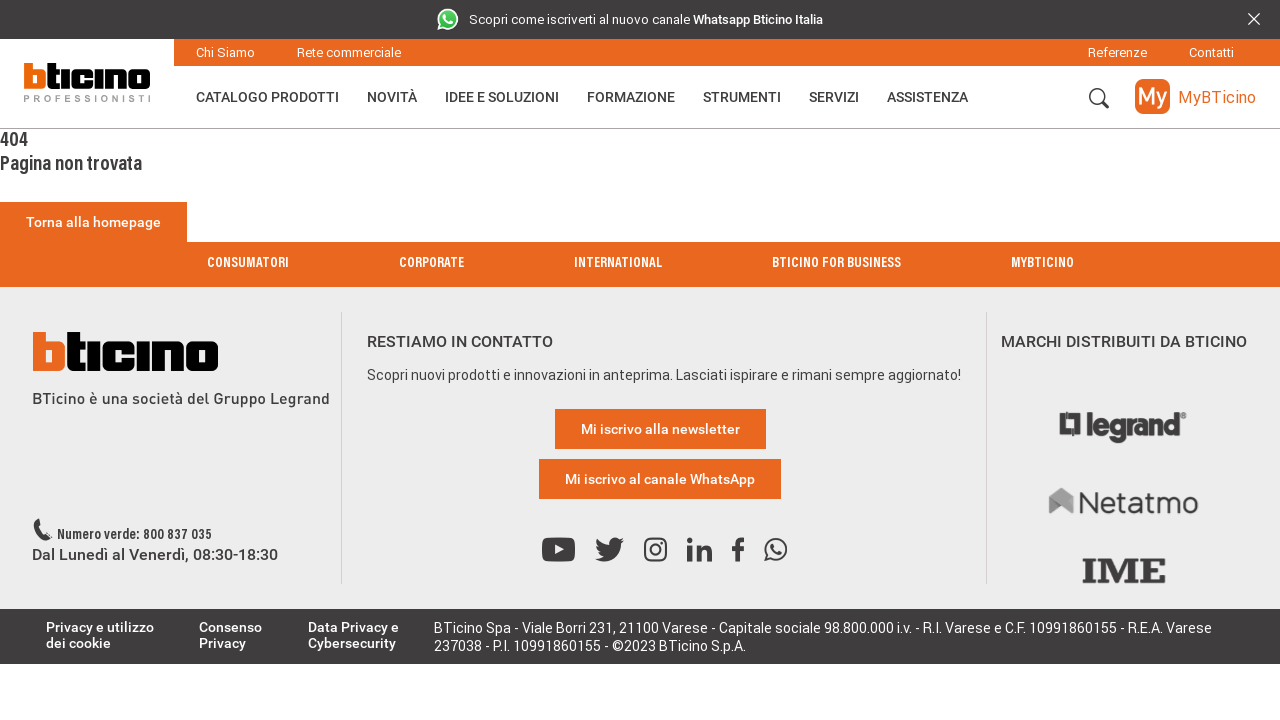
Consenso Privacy (230, 635)
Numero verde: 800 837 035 (134, 536)
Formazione (631, 97)
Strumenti (742, 97)
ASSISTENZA (927, 97)
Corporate (431, 264)
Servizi (834, 97)
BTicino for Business (836, 264)
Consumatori (248, 264)
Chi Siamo (225, 52)
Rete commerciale (349, 52)
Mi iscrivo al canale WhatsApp (660, 479)
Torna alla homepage (93, 222)
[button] (1099, 99)
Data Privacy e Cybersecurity (353, 635)
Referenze (1117, 52)
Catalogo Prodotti (267, 97)
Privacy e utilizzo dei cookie (100, 635)
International (618, 264)
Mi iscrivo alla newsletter (660, 429)
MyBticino (1042, 264)
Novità (392, 97)
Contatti (1211, 52)
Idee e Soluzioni (502, 97)
